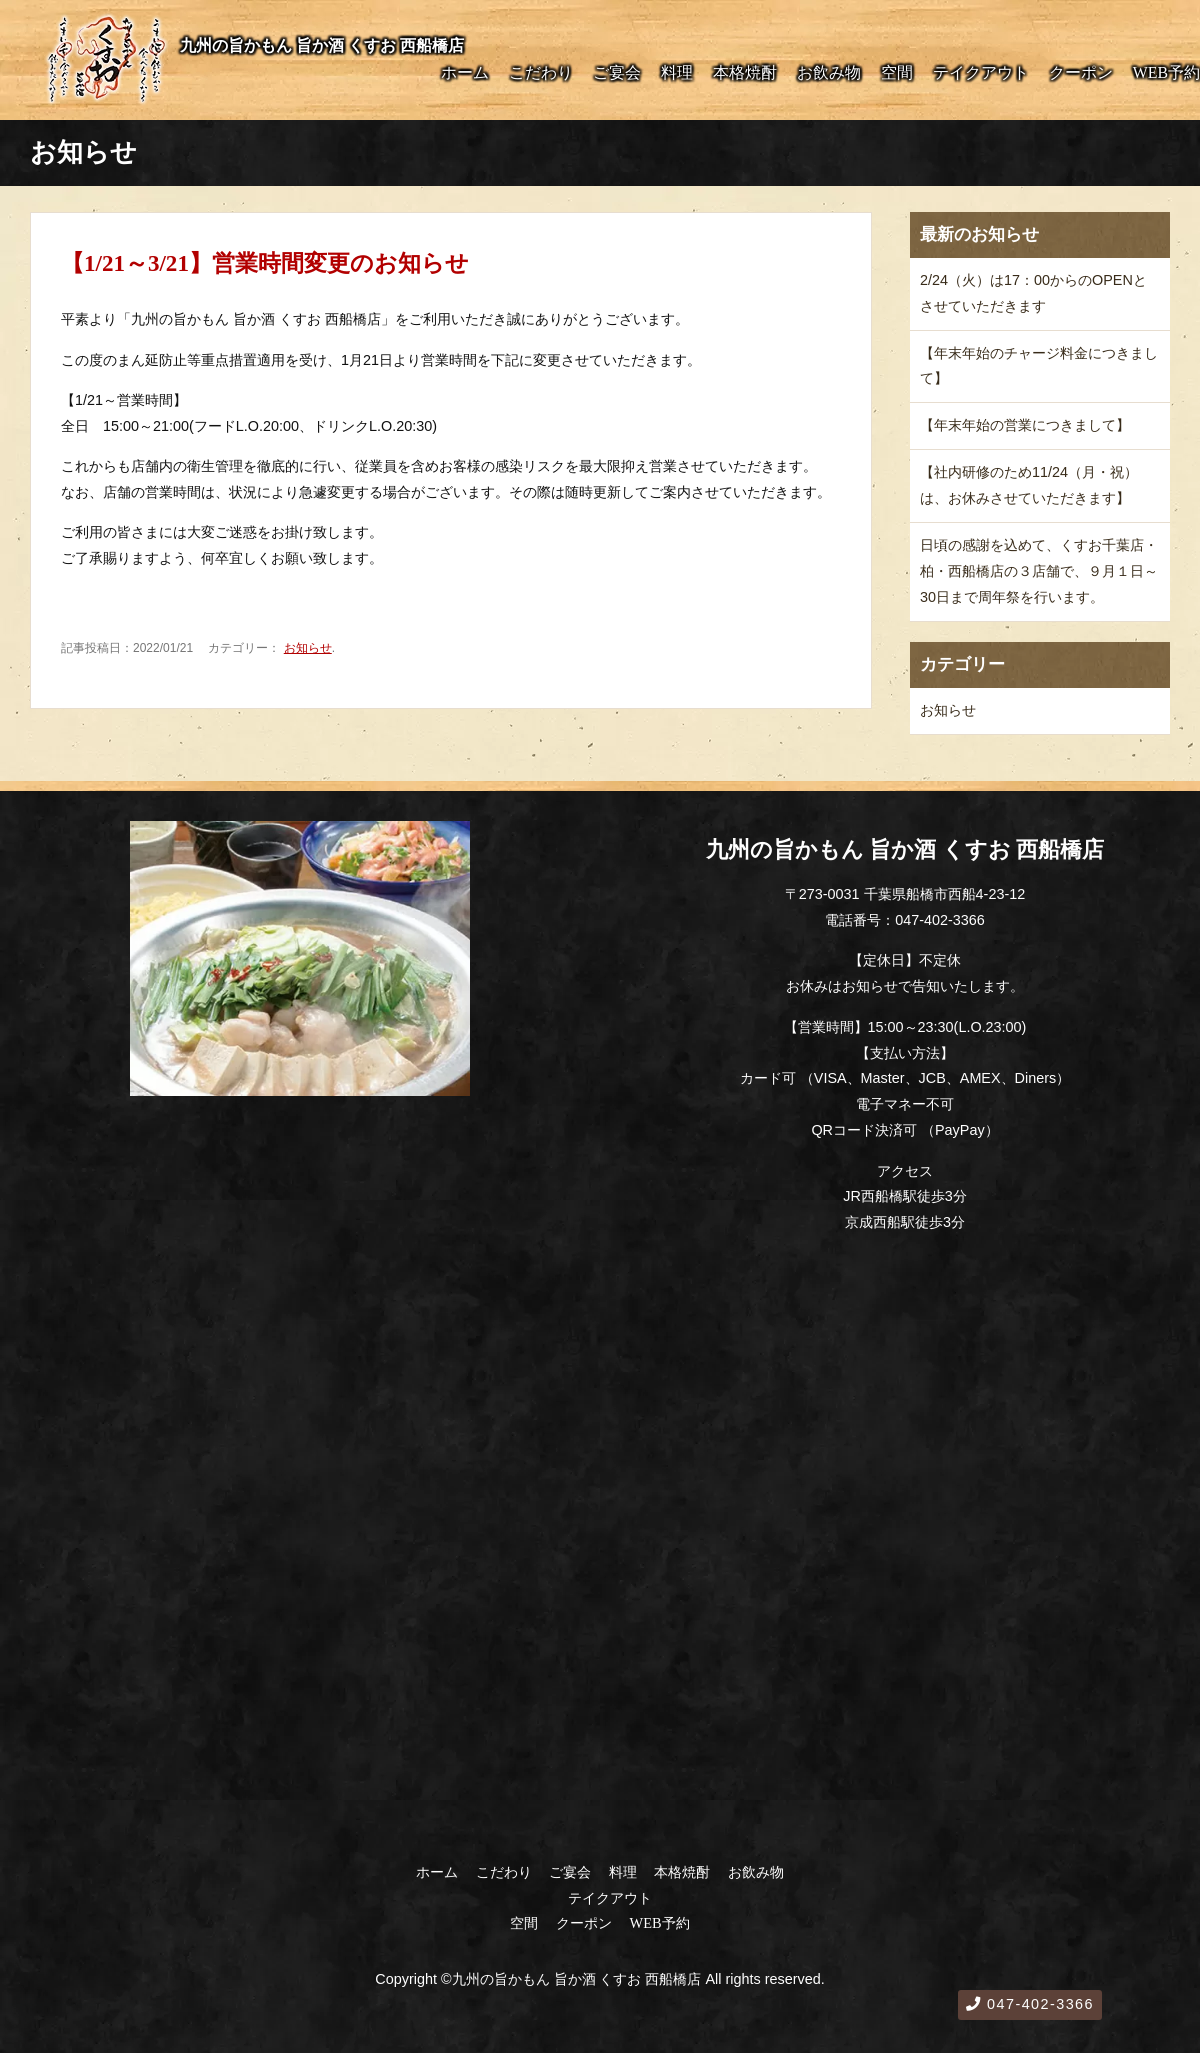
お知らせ (308, 648)
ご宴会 (617, 72)
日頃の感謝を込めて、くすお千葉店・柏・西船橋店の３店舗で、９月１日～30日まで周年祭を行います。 (1039, 571)
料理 (677, 72)
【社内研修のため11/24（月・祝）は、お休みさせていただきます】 (1029, 485)
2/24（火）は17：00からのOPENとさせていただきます (1033, 293)
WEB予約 (1166, 72)
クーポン (1081, 72)
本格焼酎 (745, 72)
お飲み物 (829, 72)
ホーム (465, 72)
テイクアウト (981, 72)
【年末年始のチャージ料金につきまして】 (1039, 366)
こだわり (541, 72)
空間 (897, 72)
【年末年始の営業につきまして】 (1025, 425)
